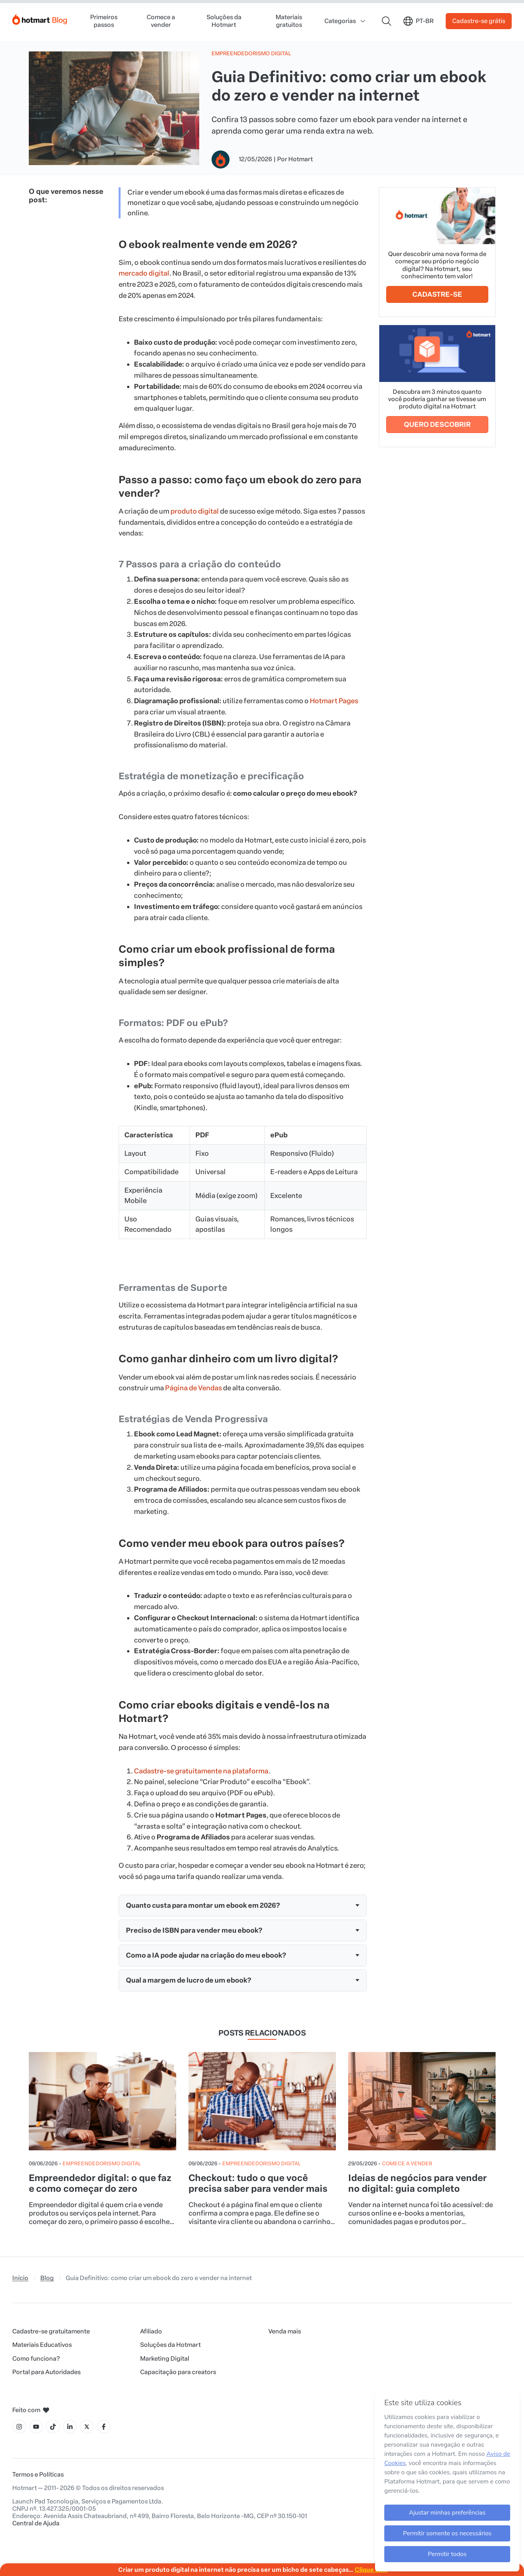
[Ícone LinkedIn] (70, 2427)
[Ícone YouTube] (36, 2427)
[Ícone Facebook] (104, 2427)
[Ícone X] (87, 2427)
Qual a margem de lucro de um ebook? (188, 1980)
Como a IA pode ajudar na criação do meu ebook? (206, 1955)
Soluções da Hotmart (224, 20)
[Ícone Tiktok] (53, 2427)
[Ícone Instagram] (19, 2427)
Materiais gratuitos (289, 20)
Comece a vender (161, 20)
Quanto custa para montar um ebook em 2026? (203, 1905)
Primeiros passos (103, 20)
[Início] (40, 17)
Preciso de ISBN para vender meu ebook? (194, 1930)
